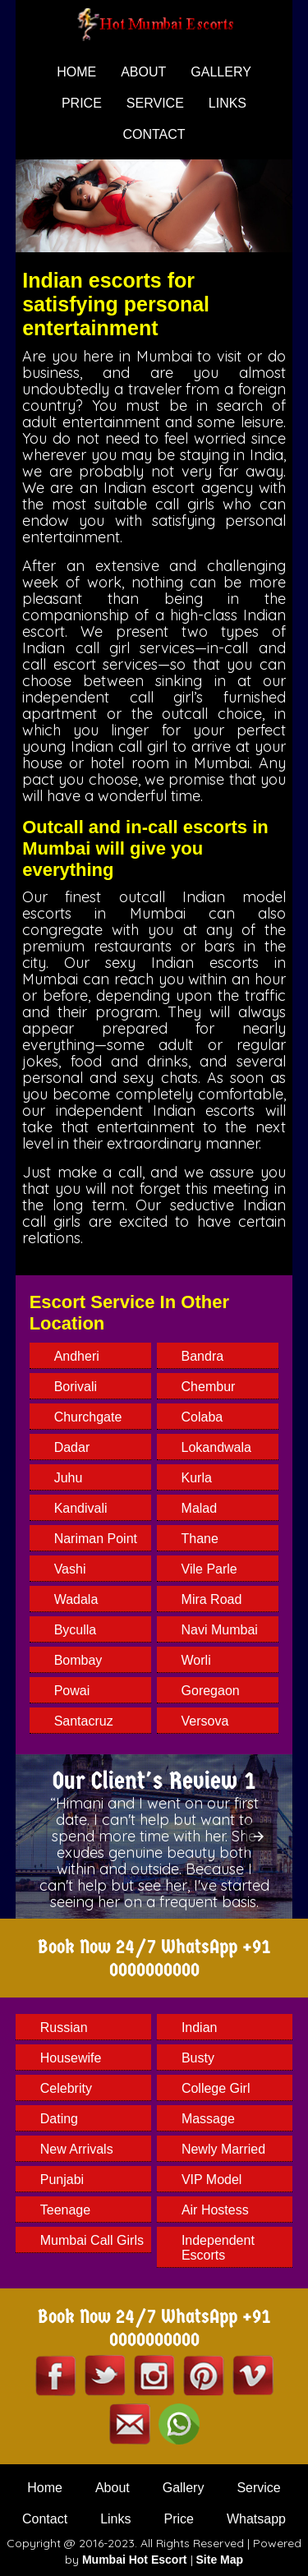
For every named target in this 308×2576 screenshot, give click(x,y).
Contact (44, 2519)
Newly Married (223, 2149)
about (143, 72)
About (112, 2488)
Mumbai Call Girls (92, 2240)
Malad (200, 1508)
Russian (64, 2028)
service (155, 103)
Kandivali (81, 1508)
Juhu (68, 1478)
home (76, 72)
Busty (198, 2058)
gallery (221, 72)
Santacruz (83, 1721)
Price (179, 2519)
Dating (59, 2119)
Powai (72, 1691)
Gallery (184, 2488)
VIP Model (212, 2180)
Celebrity (66, 2088)
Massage (208, 2119)
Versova (205, 1721)
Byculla (75, 1630)
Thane (200, 1539)
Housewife (71, 2058)
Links (227, 103)
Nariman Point (95, 1539)
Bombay (78, 1660)
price (82, 103)
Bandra (203, 1356)
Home (44, 2488)
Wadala (76, 1599)
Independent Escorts (218, 2247)
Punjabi (62, 2180)
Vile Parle (209, 1569)
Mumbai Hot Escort (134, 2559)
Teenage (65, 2210)
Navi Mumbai (220, 1630)
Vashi (70, 1569)
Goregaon (211, 1691)
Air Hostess (215, 2210)
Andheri (76, 1356)
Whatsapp (256, 2519)
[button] (259, 1836)
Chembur (209, 1387)
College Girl (216, 2088)
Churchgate (88, 1417)
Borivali (75, 1387)
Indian (200, 2028)
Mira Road (212, 1599)
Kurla (197, 1478)
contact (153, 134)
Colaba (202, 1417)
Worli (196, 1660)
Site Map (220, 2559)
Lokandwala (216, 1447)
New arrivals (76, 2149)
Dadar (72, 1447)
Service (258, 2488)
